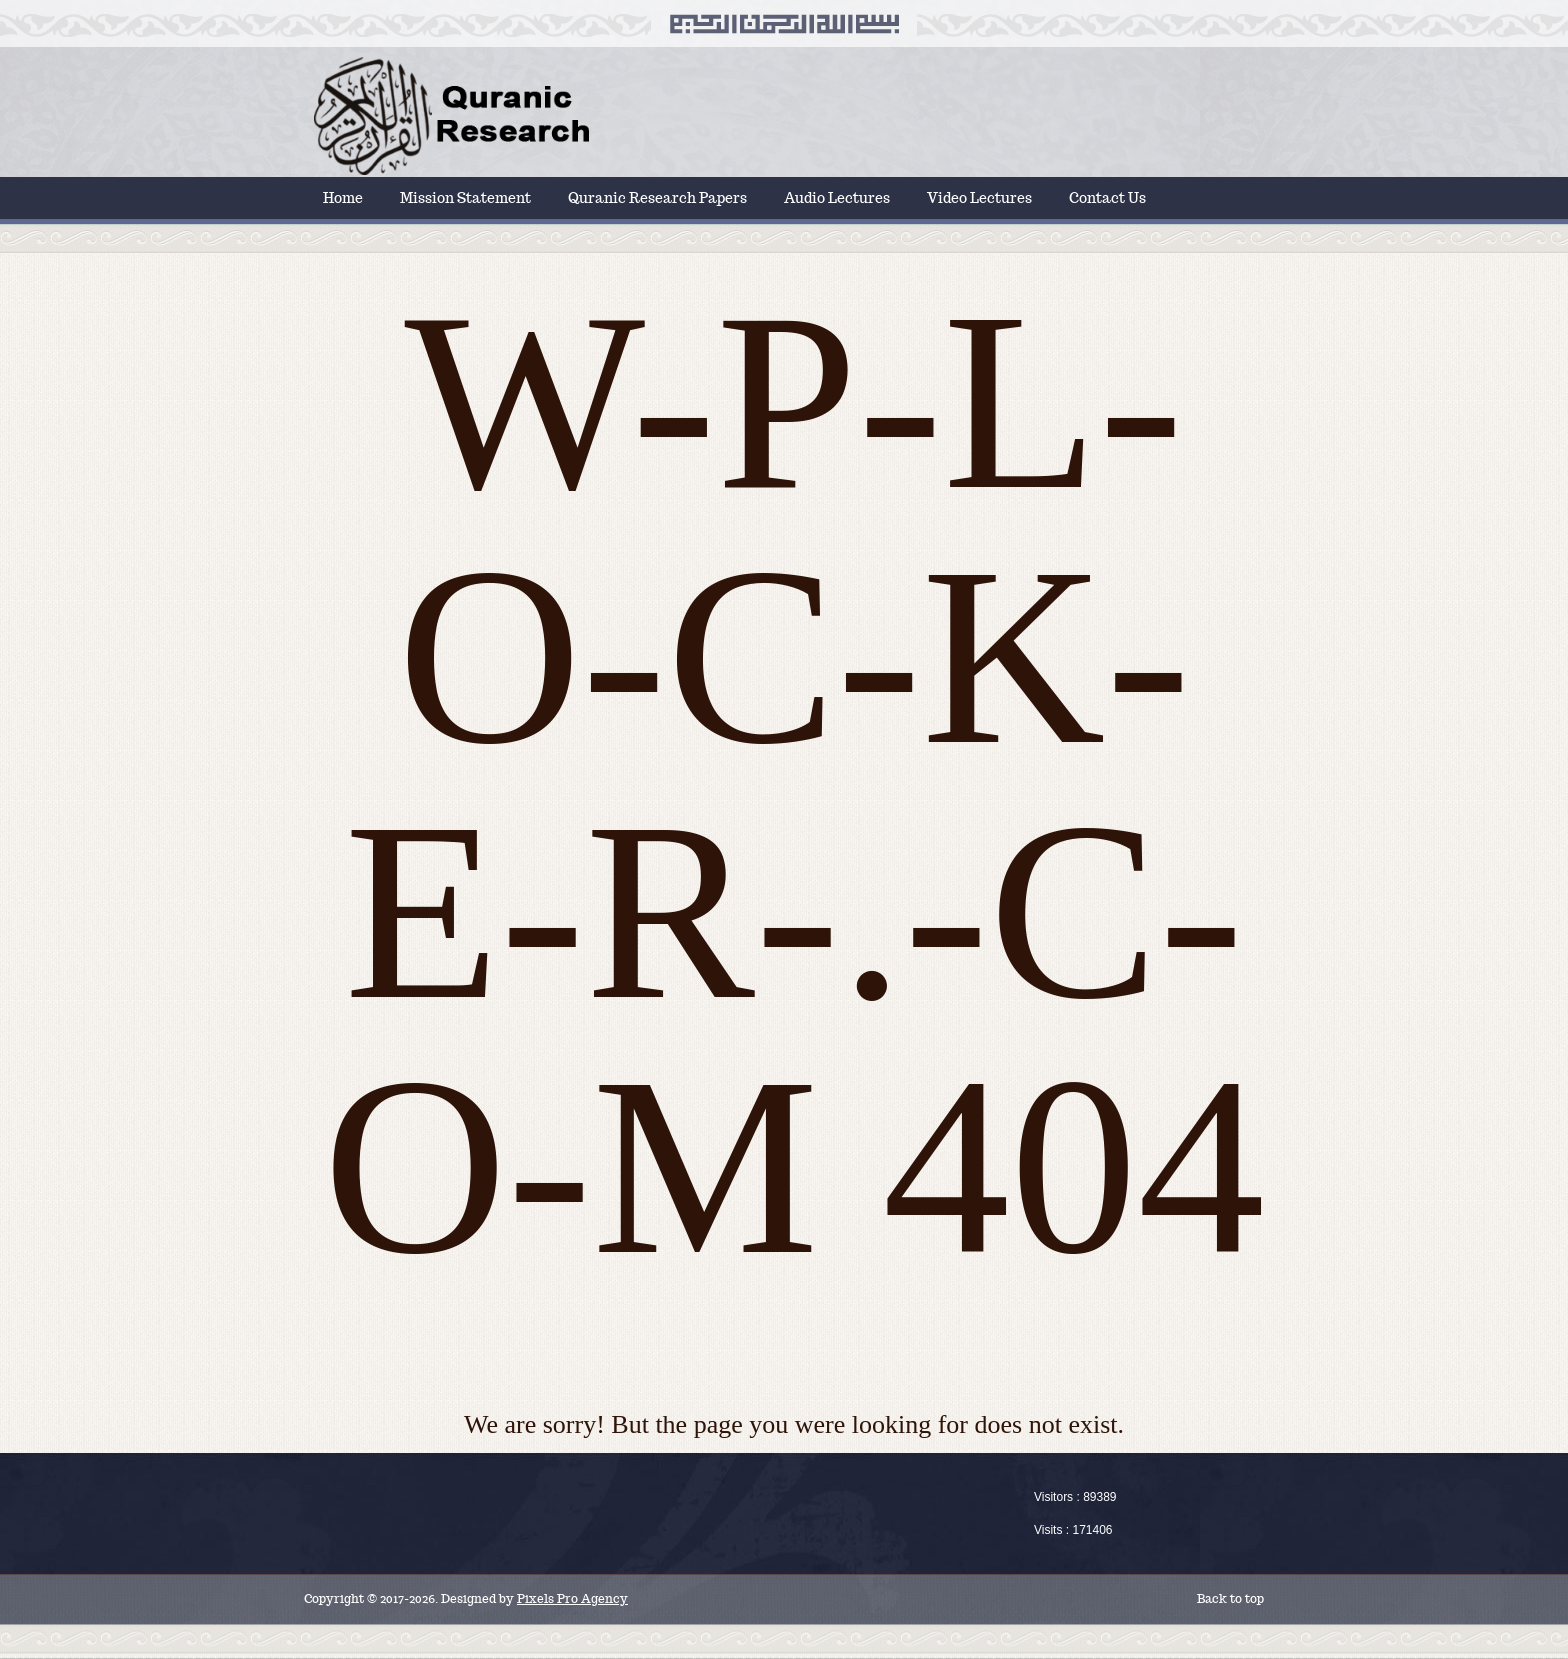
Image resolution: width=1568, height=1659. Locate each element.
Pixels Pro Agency (572, 1598)
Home (343, 198)
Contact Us (1107, 198)
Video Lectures (979, 198)
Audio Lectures (837, 198)
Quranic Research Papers (657, 198)
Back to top (1230, 1598)
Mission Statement (465, 198)
